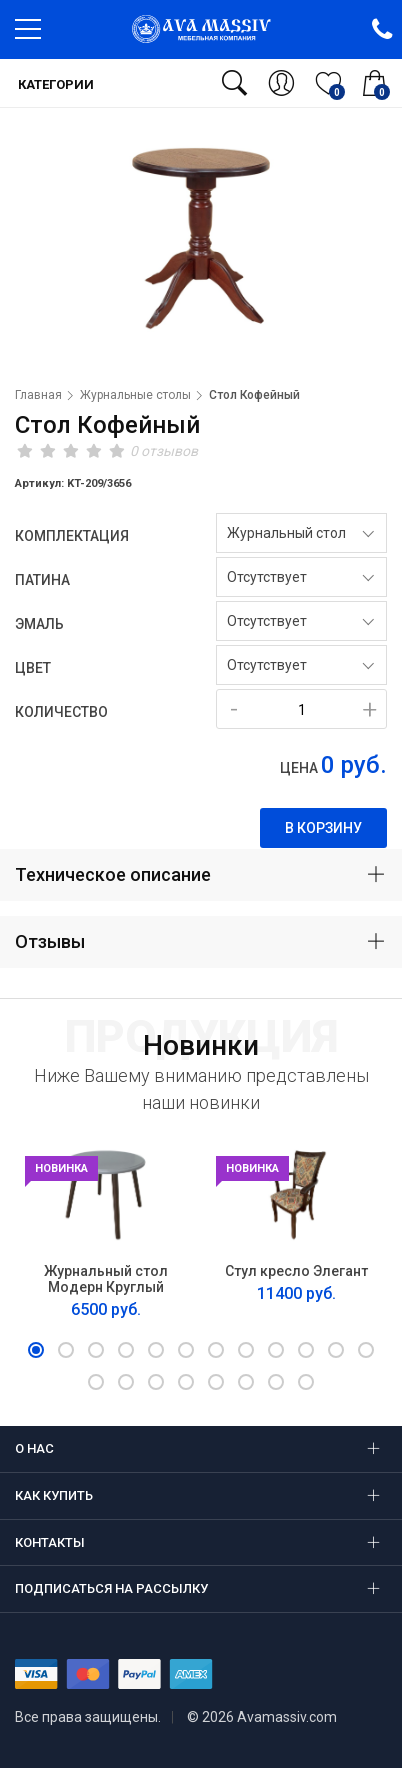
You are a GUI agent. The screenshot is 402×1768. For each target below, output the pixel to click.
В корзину (323, 828)
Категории (54, 84)
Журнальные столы (135, 395)
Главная (38, 395)
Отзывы (50, 941)
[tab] (201, 875)
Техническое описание (113, 874)
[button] (36, 1350)
